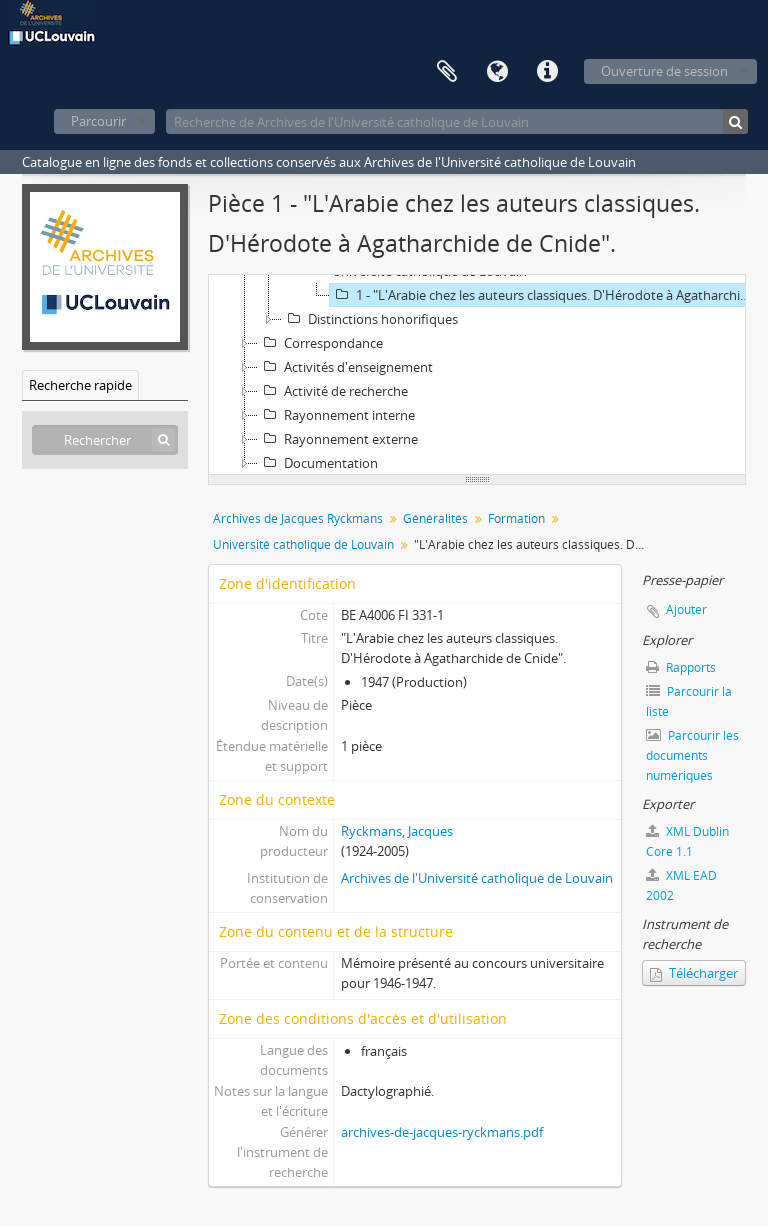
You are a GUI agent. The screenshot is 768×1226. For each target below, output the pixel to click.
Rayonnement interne (336, 415)
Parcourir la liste (689, 701)
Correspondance (320, 343)
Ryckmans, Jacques (397, 831)
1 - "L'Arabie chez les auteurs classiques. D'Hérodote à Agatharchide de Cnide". (544, 295)
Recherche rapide (80, 385)
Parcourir (98, 121)
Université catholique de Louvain (303, 544)
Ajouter (686, 609)
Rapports (681, 667)
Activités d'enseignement (345, 367)
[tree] (477, 375)
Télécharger (694, 973)
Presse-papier (447, 72)
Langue (497, 72)
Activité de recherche (333, 391)
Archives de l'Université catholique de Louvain (477, 878)
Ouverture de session (664, 71)
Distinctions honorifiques (370, 319)
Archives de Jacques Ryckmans (298, 518)
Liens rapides (547, 72)
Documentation (318, 463)
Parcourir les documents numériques (692, 755)
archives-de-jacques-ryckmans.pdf (442, 1132)
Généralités (435, 518)
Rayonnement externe (338, 439)
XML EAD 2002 (681, 885)
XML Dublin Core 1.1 (687, 841)
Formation (516, 518)
